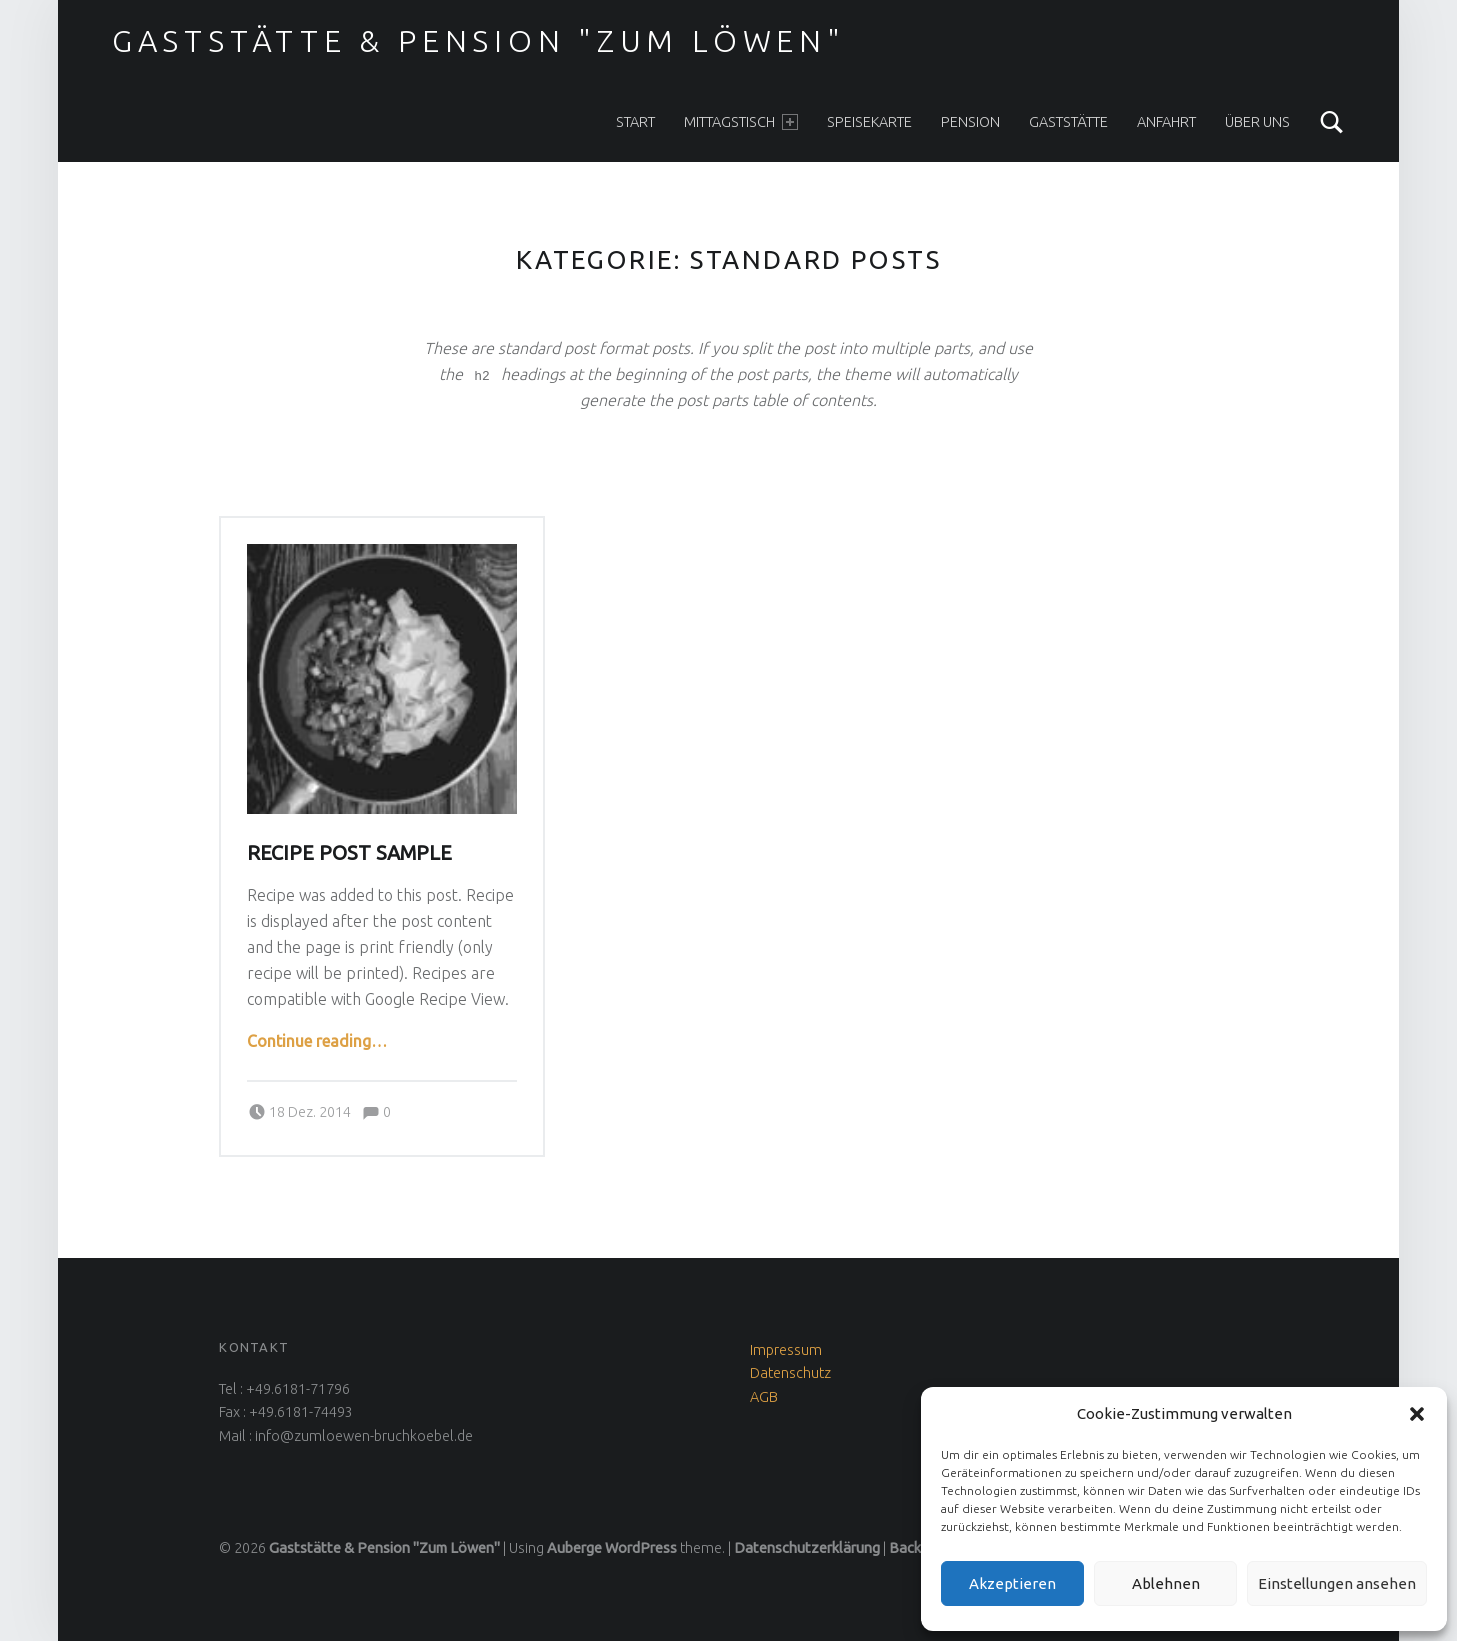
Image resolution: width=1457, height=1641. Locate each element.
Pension (970, 122)
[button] (1417, 1414)
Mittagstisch (741, 122)
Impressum (786, 1350)
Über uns (1257, 122)
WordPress (641, 1548)
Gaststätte (1068, 122)
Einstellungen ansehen (1337, 1583)
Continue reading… (317, 1041)
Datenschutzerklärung (807, 1548)
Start (635, 122)
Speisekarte (869, 122)
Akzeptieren (1012, 1583)
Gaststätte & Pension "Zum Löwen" (479, 41)
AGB (764, 1397)
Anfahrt (1166, 122)
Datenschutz (790, 1373)
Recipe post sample (349, 853)
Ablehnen (1166, 1583)
